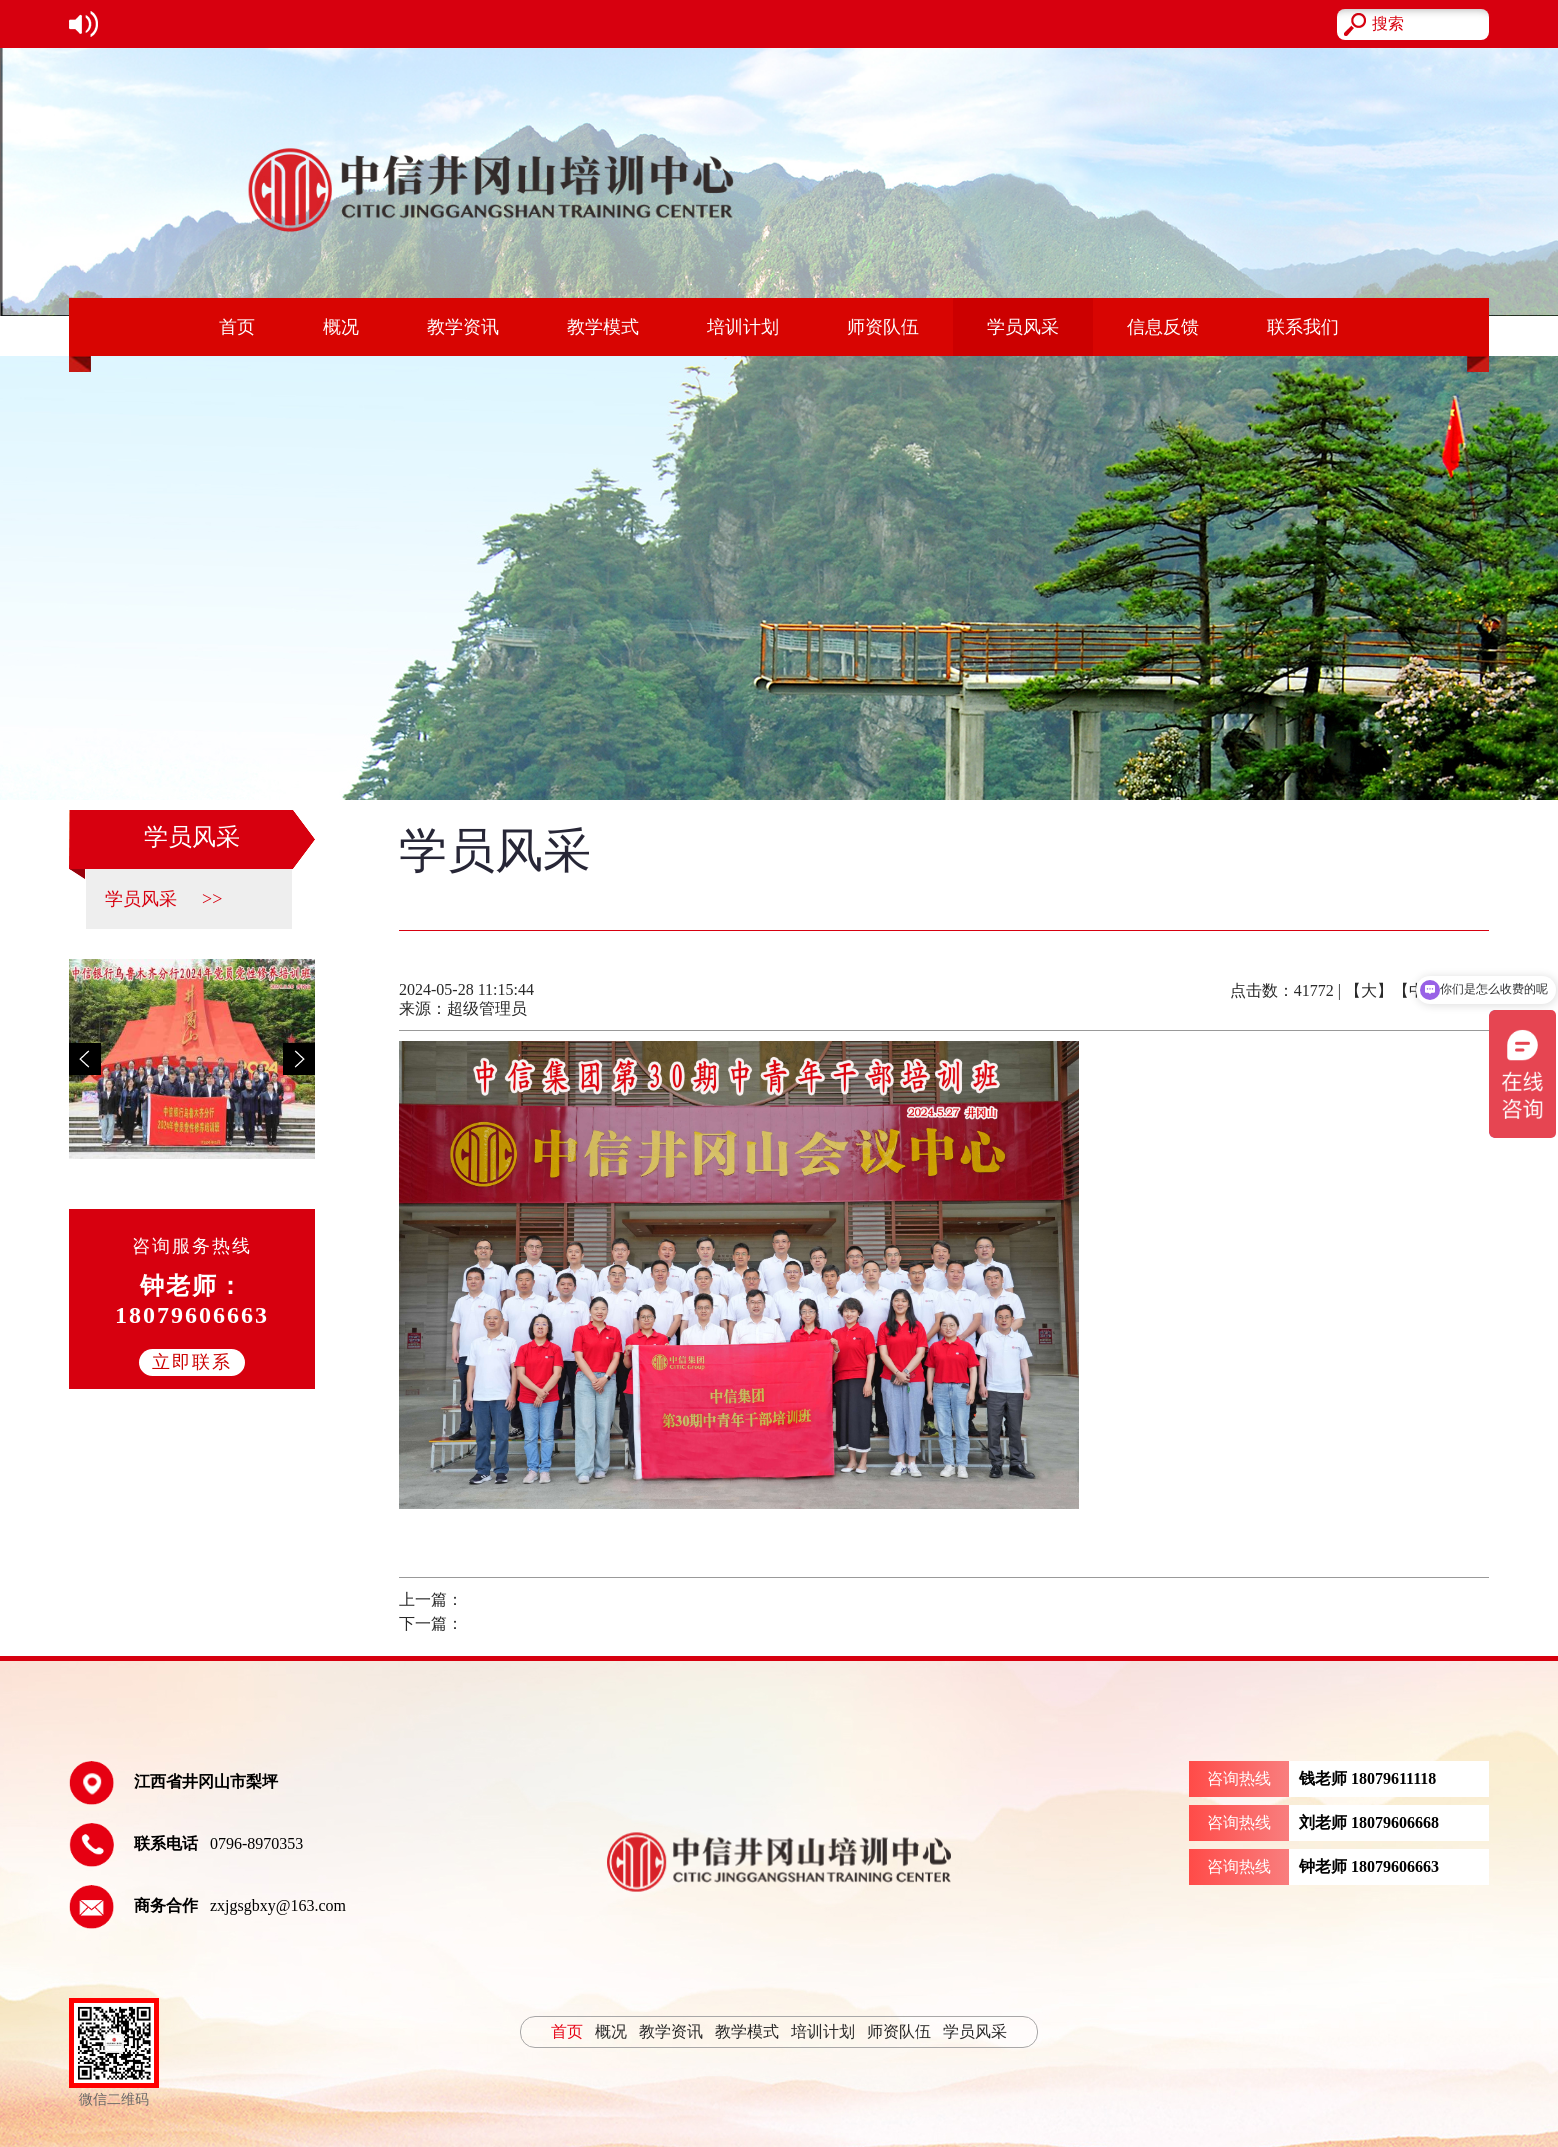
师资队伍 (883, 327)
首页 (237, 327)
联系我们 (1303, 327)
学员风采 (1023, 327)
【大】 (1369, 990)
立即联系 (192, 1362)
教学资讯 (463, 327)
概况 (341, 327)
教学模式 (603, 327)
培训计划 (743, 327)
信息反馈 (1163, 327)
